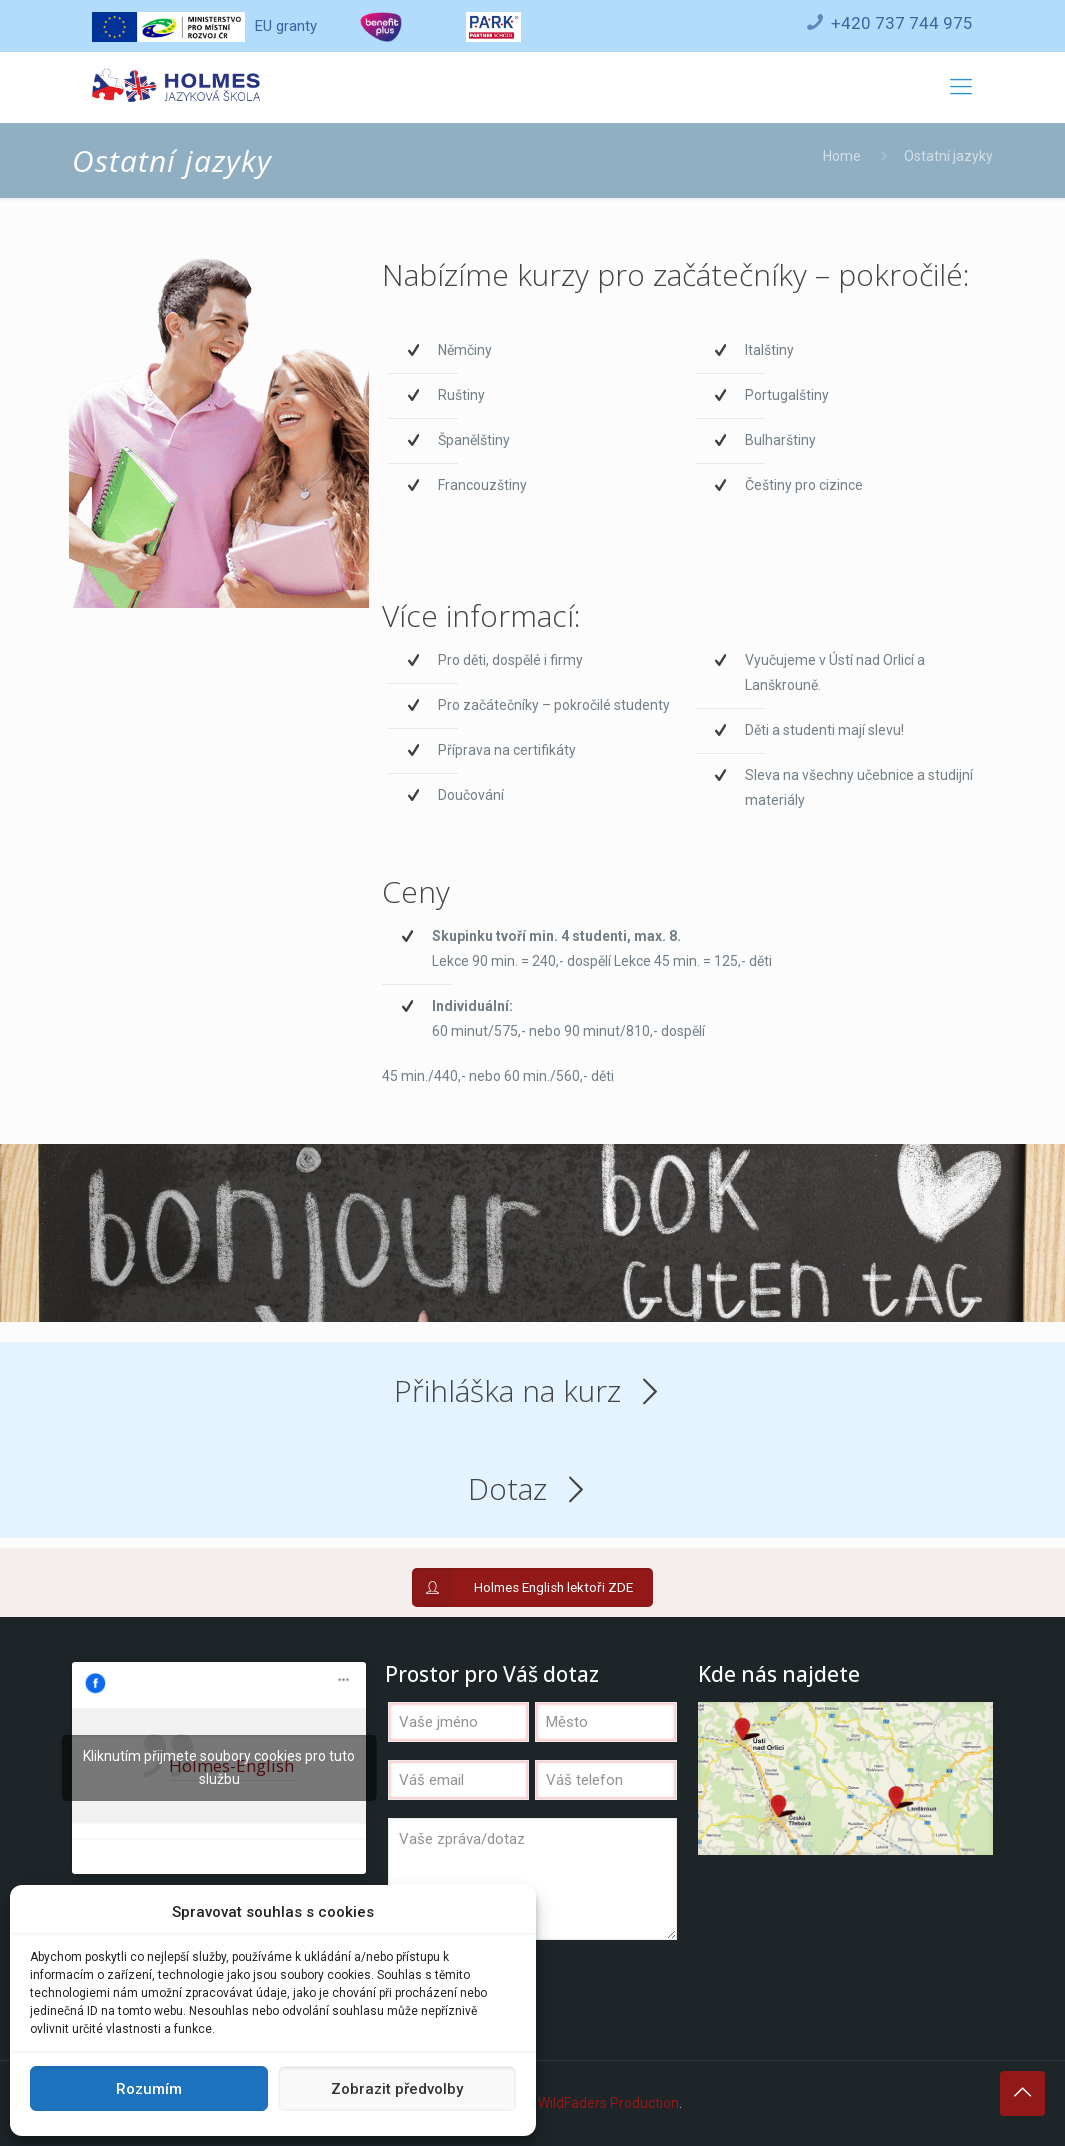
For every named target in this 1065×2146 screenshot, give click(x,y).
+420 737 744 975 (902, 23)
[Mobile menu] (961, 87)
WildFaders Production (608, 2103)
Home (842, 156)
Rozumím (149, 2089)
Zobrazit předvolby (397, 2089)
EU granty (204, 26)
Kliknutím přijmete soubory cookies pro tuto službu (219, 1767)
